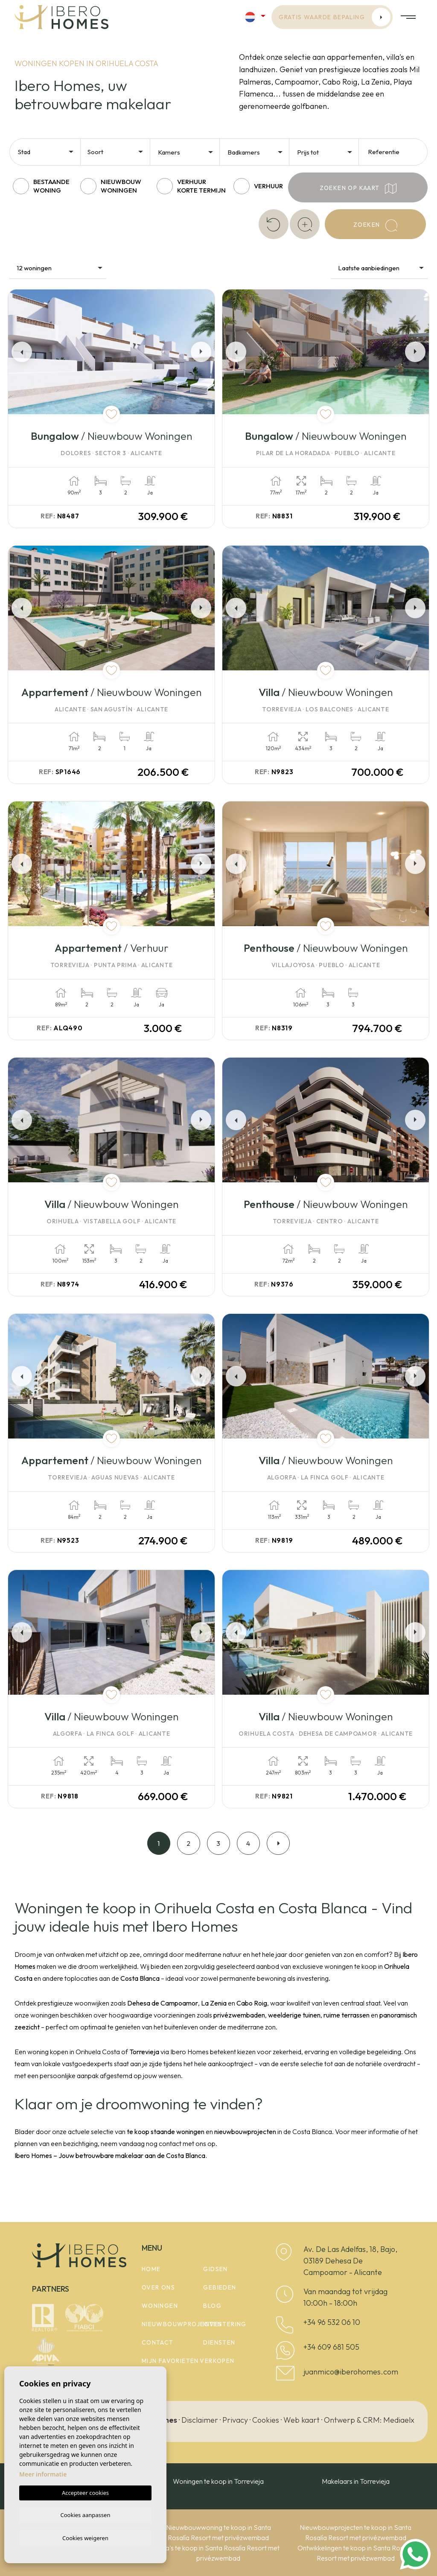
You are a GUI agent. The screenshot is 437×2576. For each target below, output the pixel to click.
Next (203, 351)
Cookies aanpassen (86, 2514)
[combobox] (46, 151)
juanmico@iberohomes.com (350, 2372)
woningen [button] (160, 2306)
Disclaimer (199, 2420)
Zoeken (375, 225)
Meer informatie (43, 2473)
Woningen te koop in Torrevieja (218, 2481)
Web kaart (301, 2420)
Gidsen (215, 2269)
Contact (158, 2342)
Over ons (158, 2287)
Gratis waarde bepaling (334, 17)
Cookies (265, 2420)
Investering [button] (224, 2324)
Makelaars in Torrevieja (356, 2481)
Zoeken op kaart (358, 188)
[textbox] (48, 152)
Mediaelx (398, 2420)
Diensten (219, 2342)
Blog (212, 2306)
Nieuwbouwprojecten (182, 2324)
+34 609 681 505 (331, 2347)
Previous (20, 351)
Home (151, 2269)
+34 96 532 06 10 (331, 2322)
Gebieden (219, 2287)
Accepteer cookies (85, 2491)
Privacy (235, 2420)
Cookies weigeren (85, 2537)
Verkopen (217, 2361)
